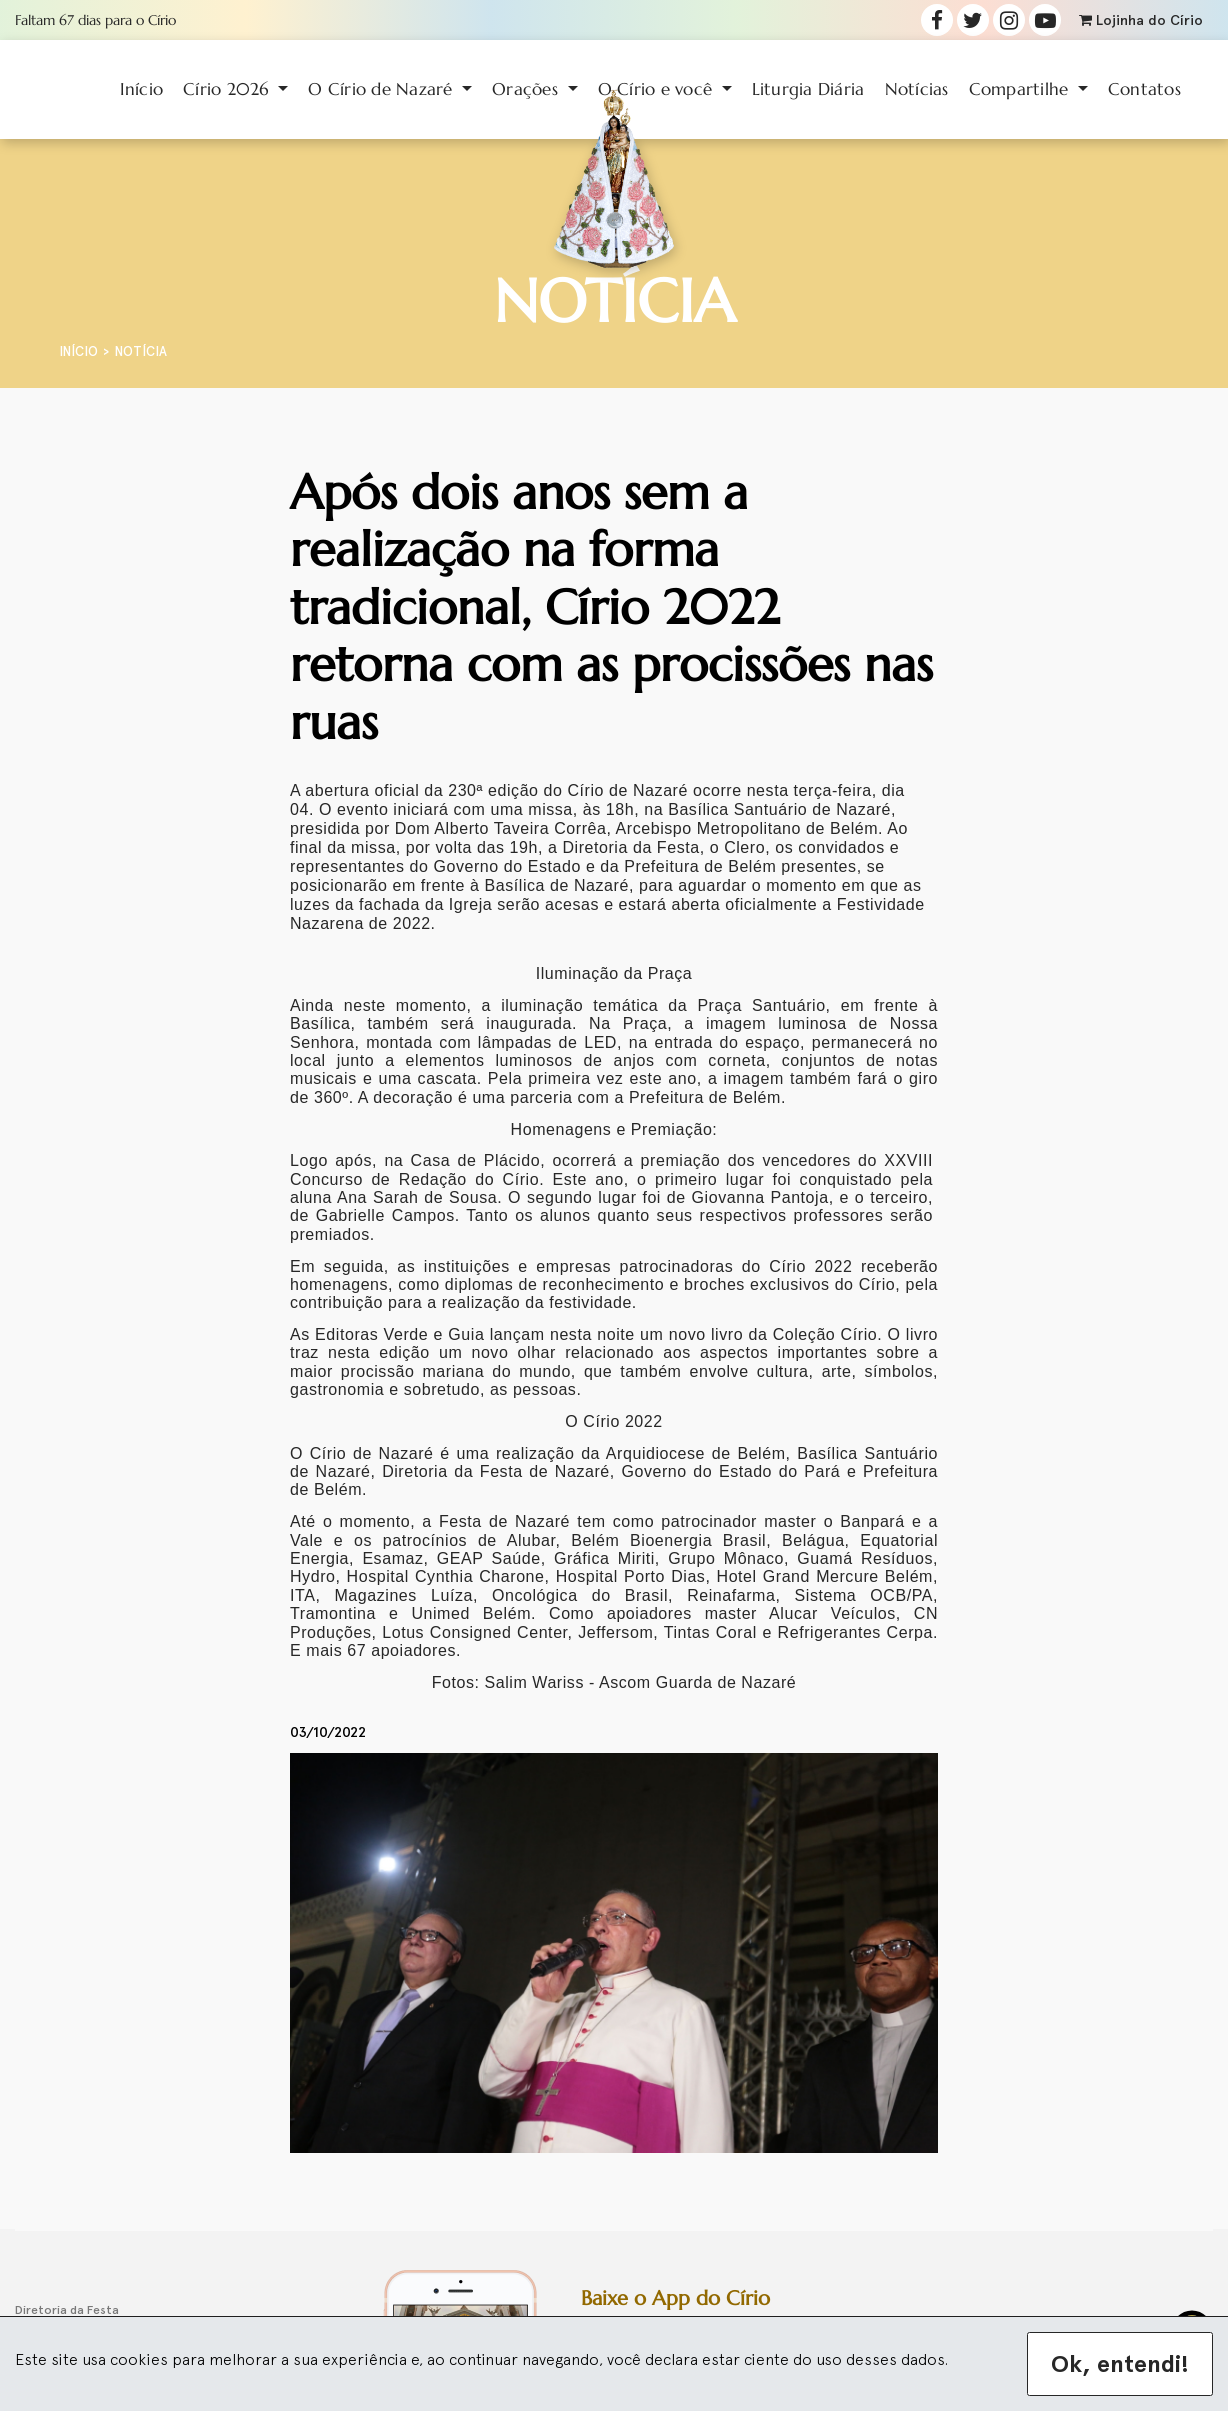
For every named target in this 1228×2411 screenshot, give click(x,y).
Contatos (1144, 89)
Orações (527, 89)
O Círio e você (658, 89)
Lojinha (1141, 20)
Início (142, 89)
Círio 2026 (228, 89)
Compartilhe (1021, 89)
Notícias (917, 89)
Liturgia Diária (808, 89)
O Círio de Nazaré (383, 89)
